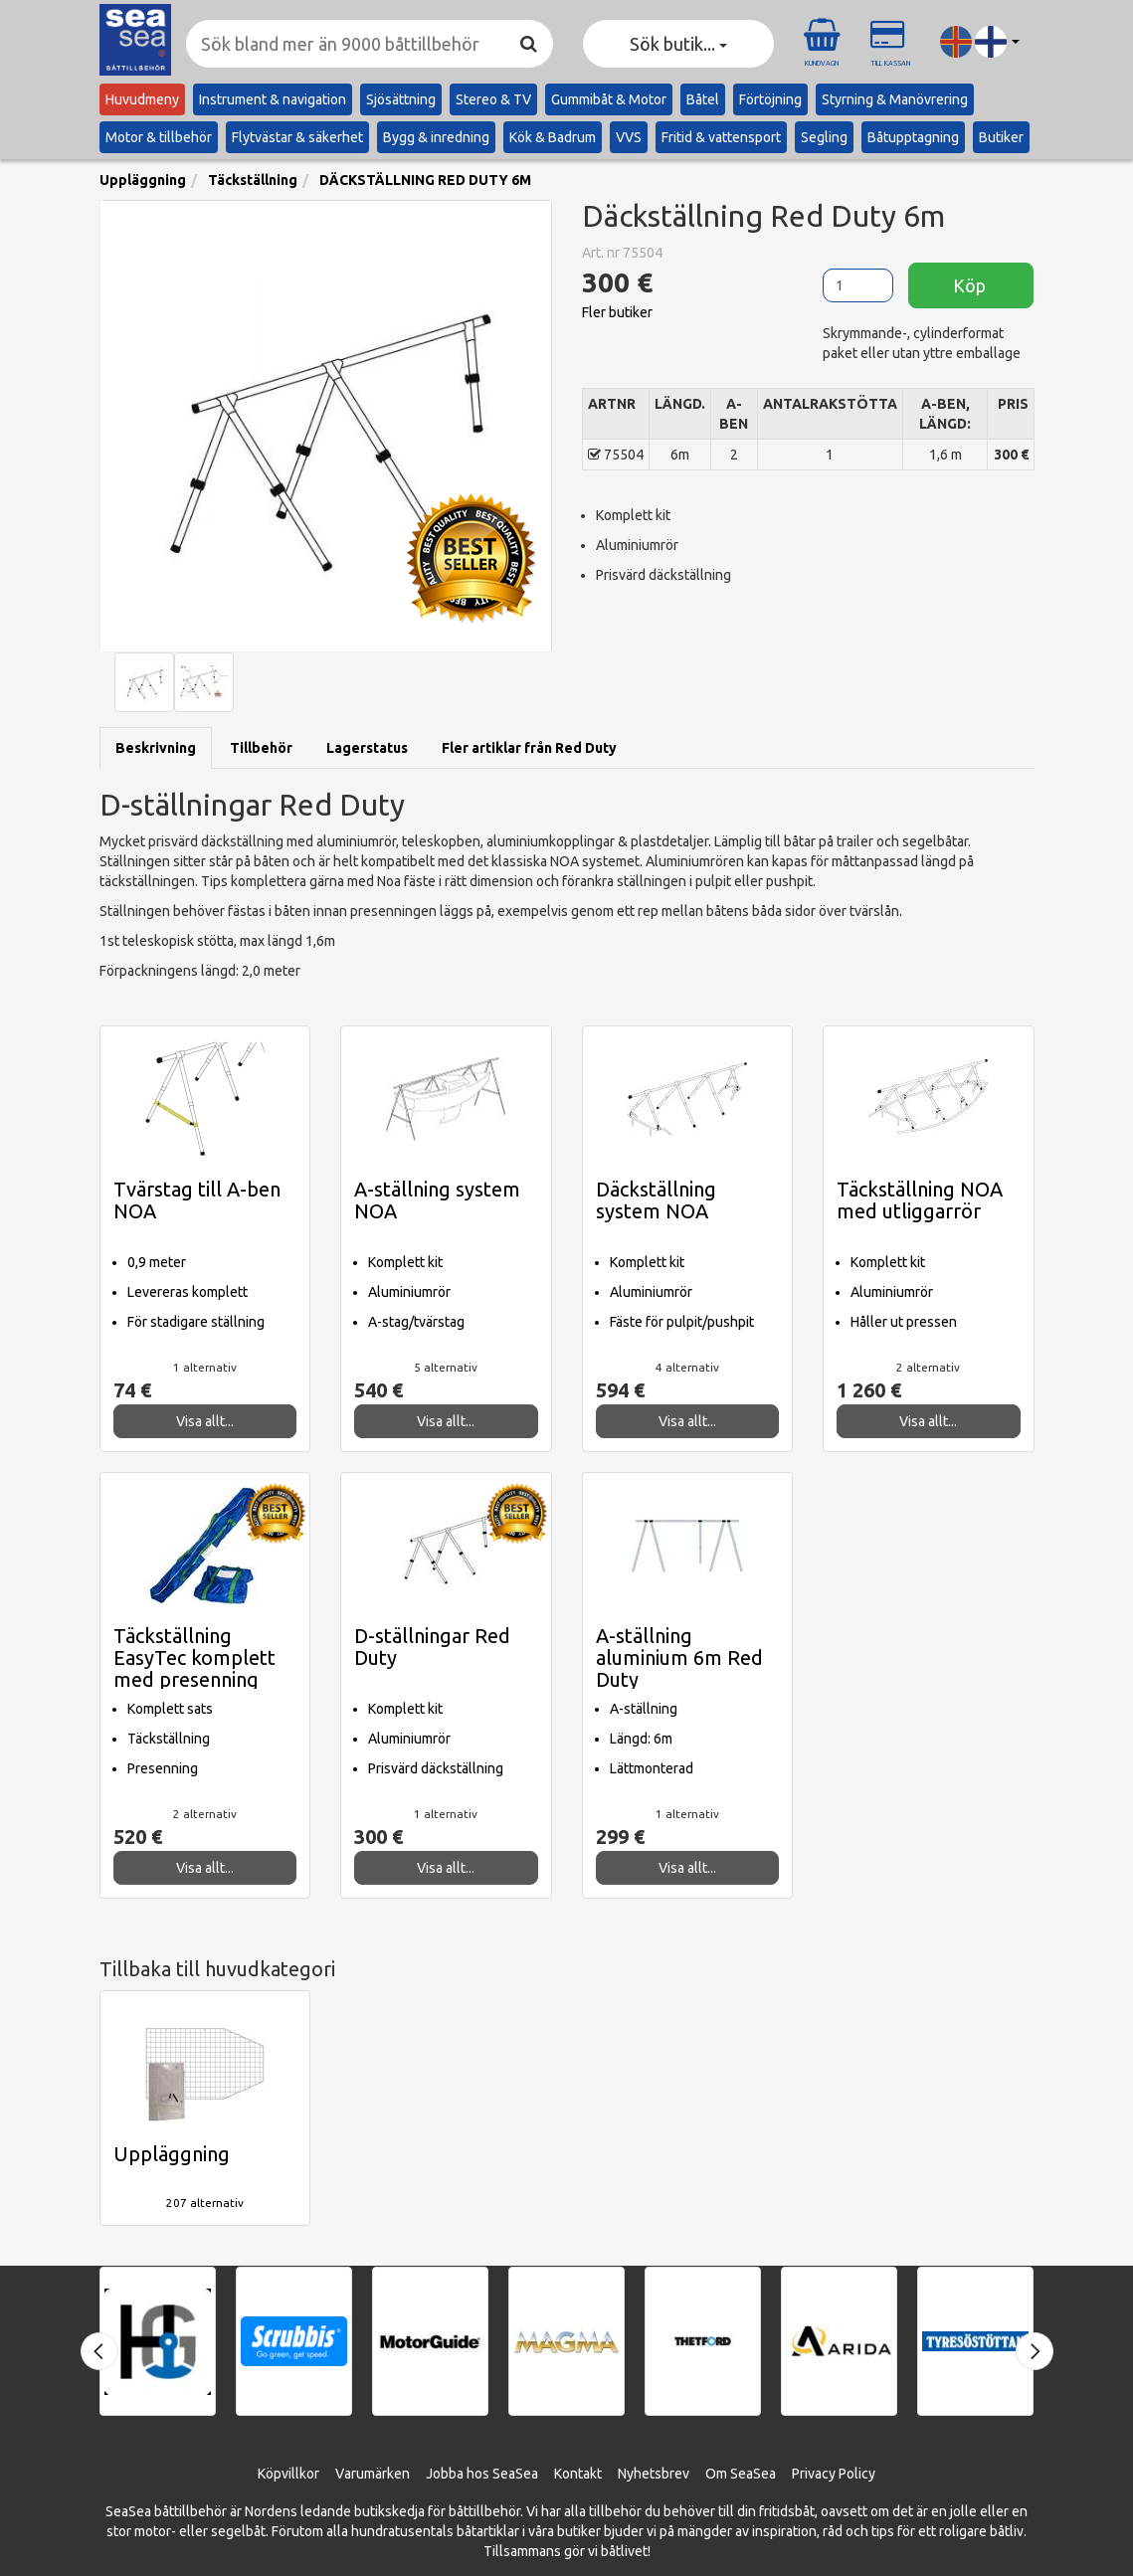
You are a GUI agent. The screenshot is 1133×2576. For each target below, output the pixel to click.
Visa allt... (205, 1421)
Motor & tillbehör (158, 137)
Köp (971, 285)
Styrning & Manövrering (895, 99)
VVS (629, 137)
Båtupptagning (913, 137)
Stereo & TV (493, 99)
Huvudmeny (142, 99)
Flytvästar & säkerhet (297, 137)
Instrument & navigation (272, 99)
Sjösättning (401, 99)
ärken (392, 2474)
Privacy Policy (833, 2474)
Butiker (1001, 137)
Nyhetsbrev (653, 2474)
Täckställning (252, 180)
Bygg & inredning (436, 137)
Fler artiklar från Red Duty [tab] (529, 748)
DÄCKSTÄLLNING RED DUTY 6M (425, 180)
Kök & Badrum (552, 137)
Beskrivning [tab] (155, 748)
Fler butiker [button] (617, 312)
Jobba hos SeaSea (482, 2474)
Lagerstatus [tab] (367, 748)
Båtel (702, 99)
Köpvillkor (288, 2474)
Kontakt (578, 2474)
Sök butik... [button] (678, 44)
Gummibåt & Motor (608, 99)
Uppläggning (142, 180)
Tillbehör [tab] (261, 748)
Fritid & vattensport (721, 137)
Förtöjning (770, 99)
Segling (824, 137)
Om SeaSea (740, 2474)
